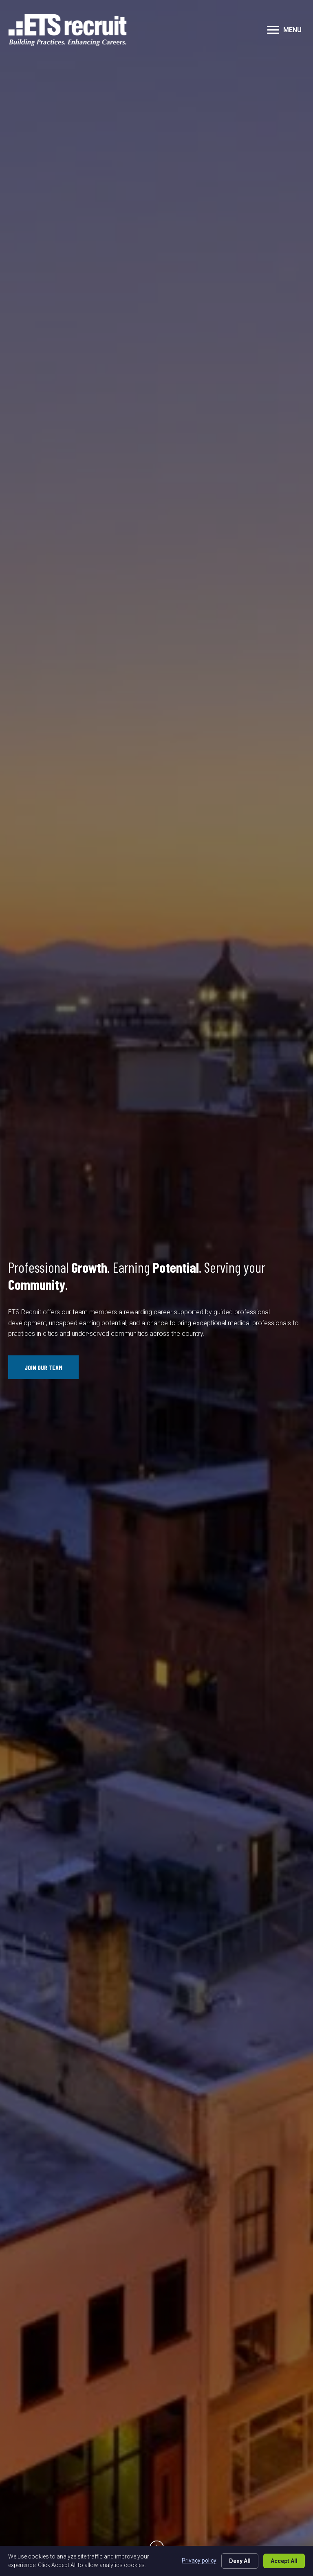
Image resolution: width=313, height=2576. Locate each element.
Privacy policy (199, 2560)
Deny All (240, 2561)
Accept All (284, 2561)
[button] (273, 30)
